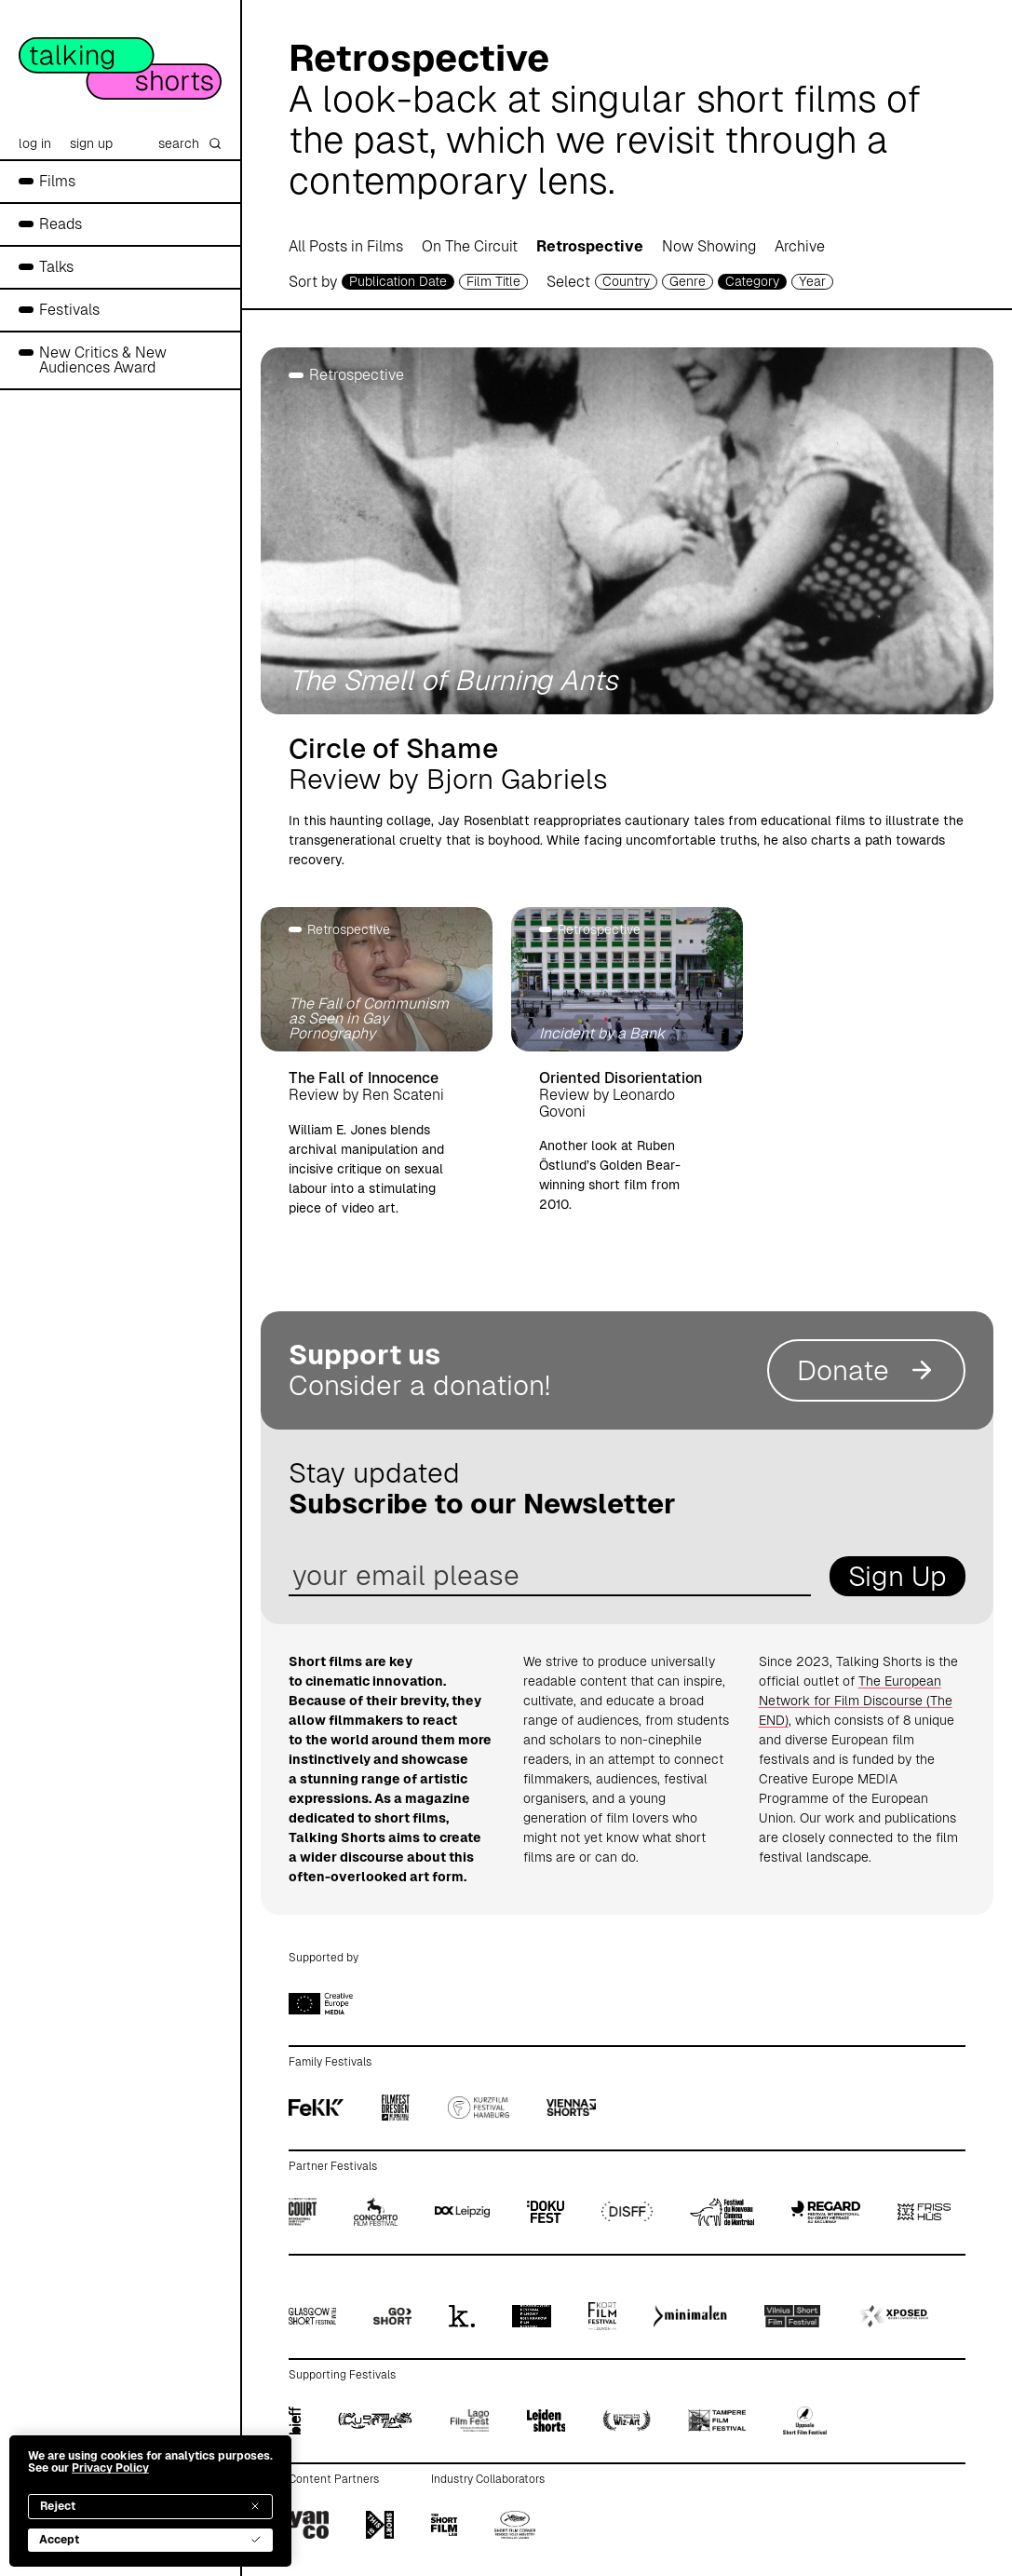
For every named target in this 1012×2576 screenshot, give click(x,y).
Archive (800, 246)
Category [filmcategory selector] (752, 281)
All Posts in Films (346, 246)
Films (57, 181)
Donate (866, 1370)
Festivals (69, 310)
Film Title (493, 281)
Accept (150, 2539)
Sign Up (897, 1576)
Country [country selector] (626, 281)
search (190, 143)
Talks (56, 267)
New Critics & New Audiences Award (103, 360)
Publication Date (398, 281)
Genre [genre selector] (687, 281)
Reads (60, 224)
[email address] (550, 1576)
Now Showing (709, 246)
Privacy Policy (110, 2467)
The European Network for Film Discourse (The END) (855, 1701)
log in (35, 143)
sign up (91, 143)
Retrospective (589, 246)
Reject (150, 2506)
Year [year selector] (812, 281)
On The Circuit (470, 246)
